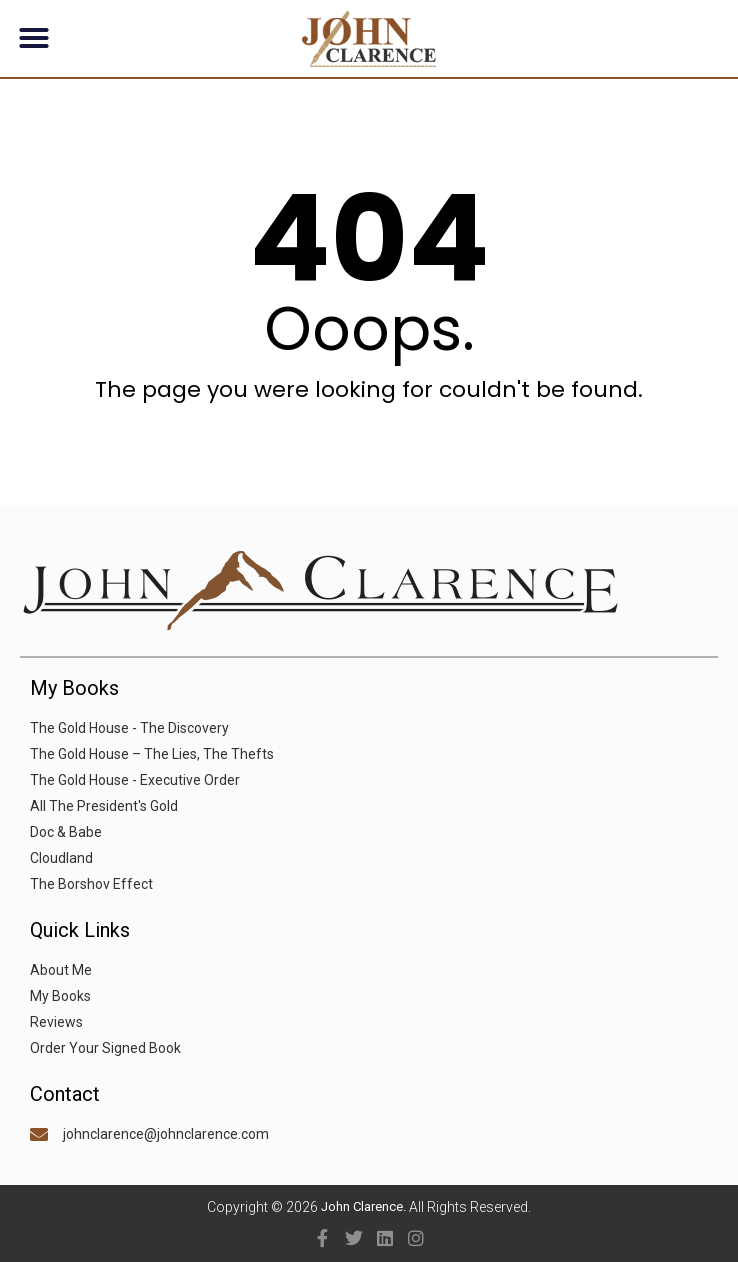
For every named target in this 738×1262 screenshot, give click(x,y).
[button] (34, 38)
